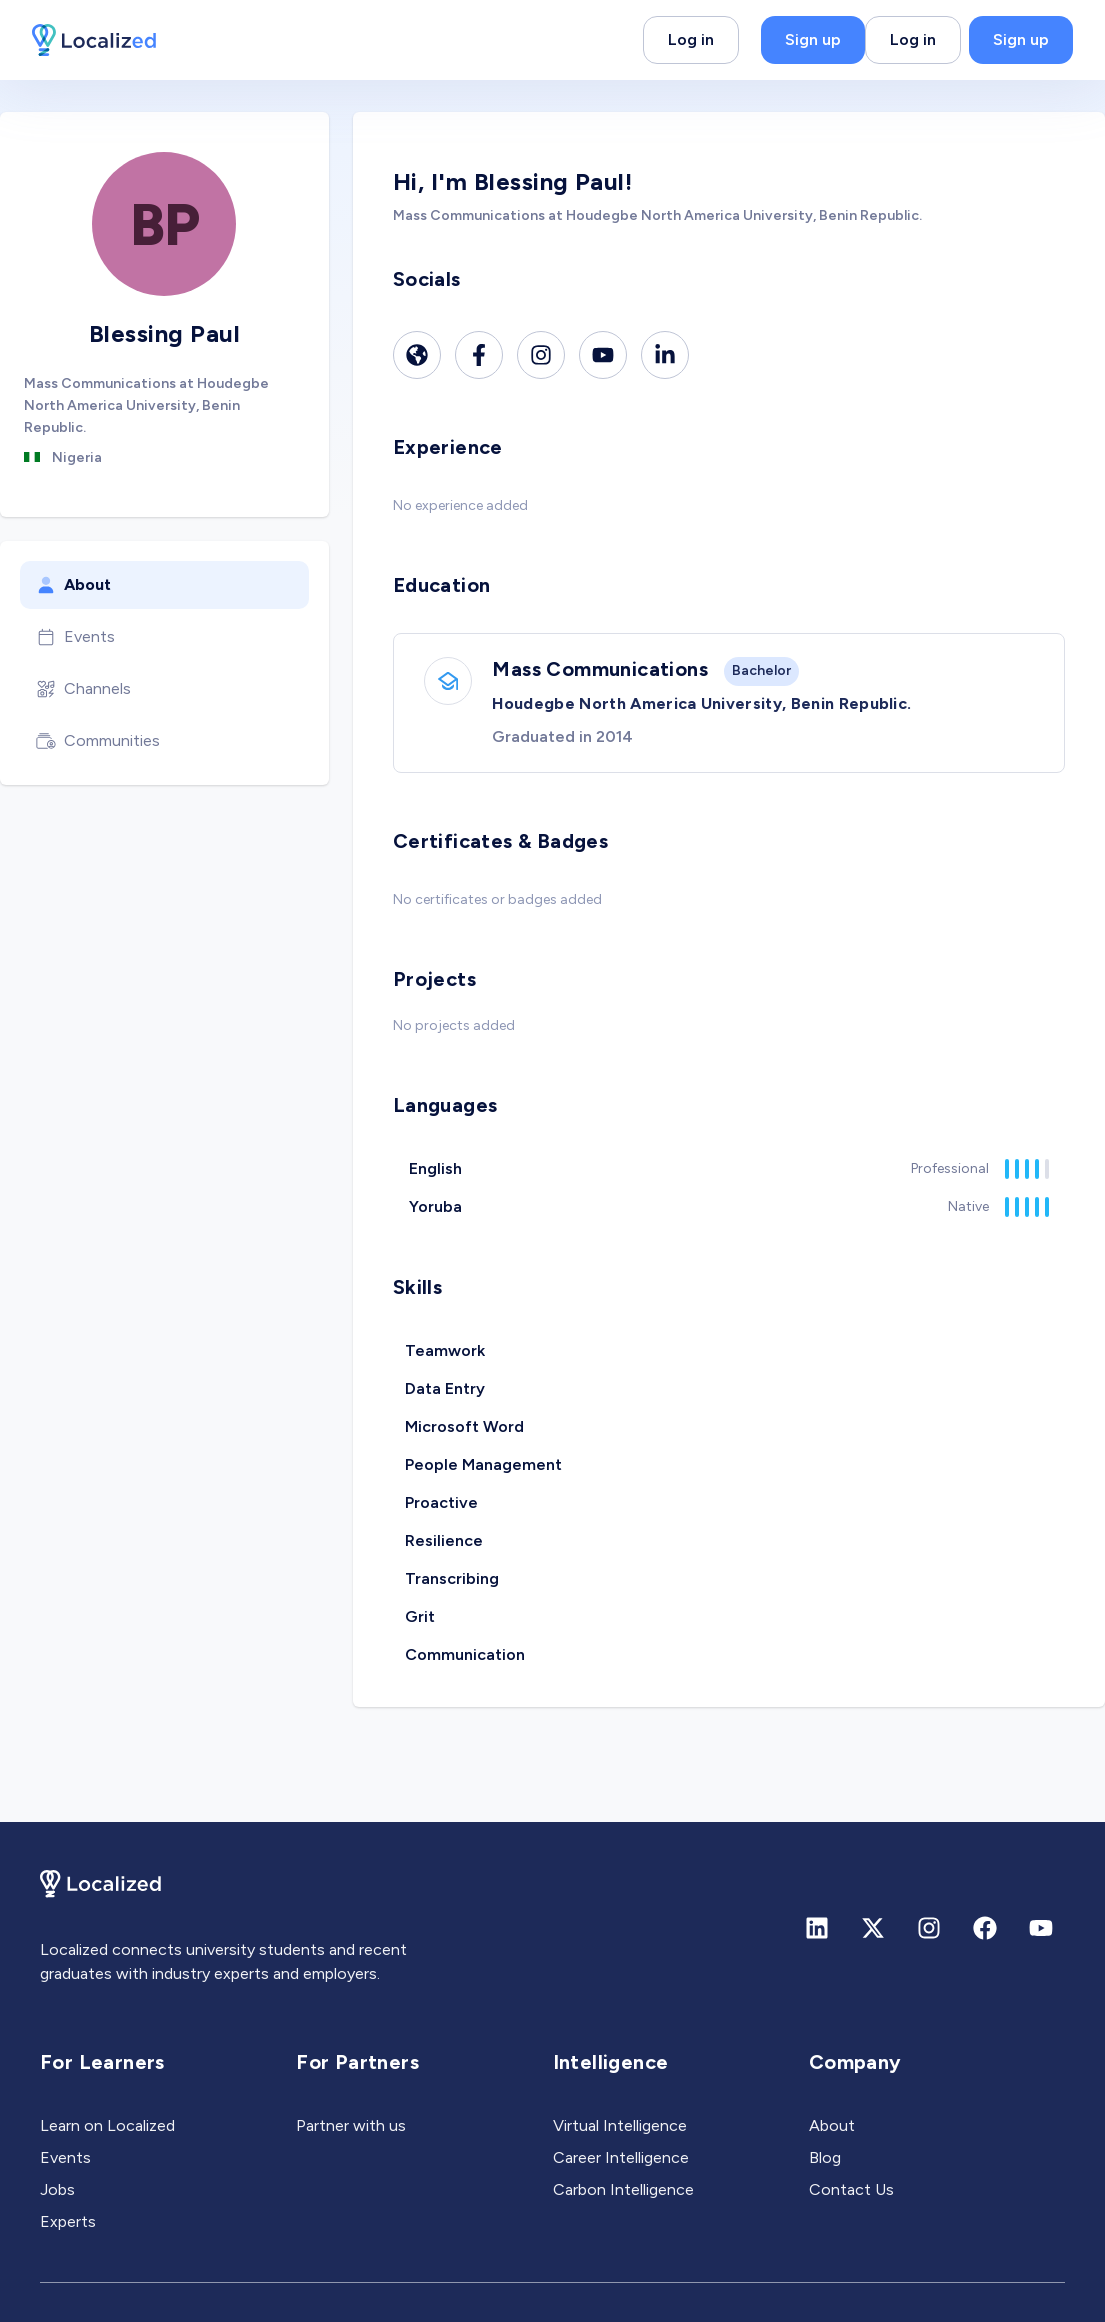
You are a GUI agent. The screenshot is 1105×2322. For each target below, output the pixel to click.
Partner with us (351, 2125)
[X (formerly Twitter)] (873, 1928)
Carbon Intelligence (623, 2189)
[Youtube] (603, 355)
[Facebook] (479, 355)
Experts (68, 2221)
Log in (691, 39)
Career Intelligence (621, 2157)
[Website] (417, 355)
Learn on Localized (107, 2125)
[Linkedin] (665, 355)
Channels (83, 689)
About (73, 585)
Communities (98, 741)
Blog (825, 2157)
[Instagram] (541, 355)
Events (75, 637)
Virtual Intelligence (620, 2125)
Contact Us (851, 2189)
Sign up (813, 39)
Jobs (57, 2189)
